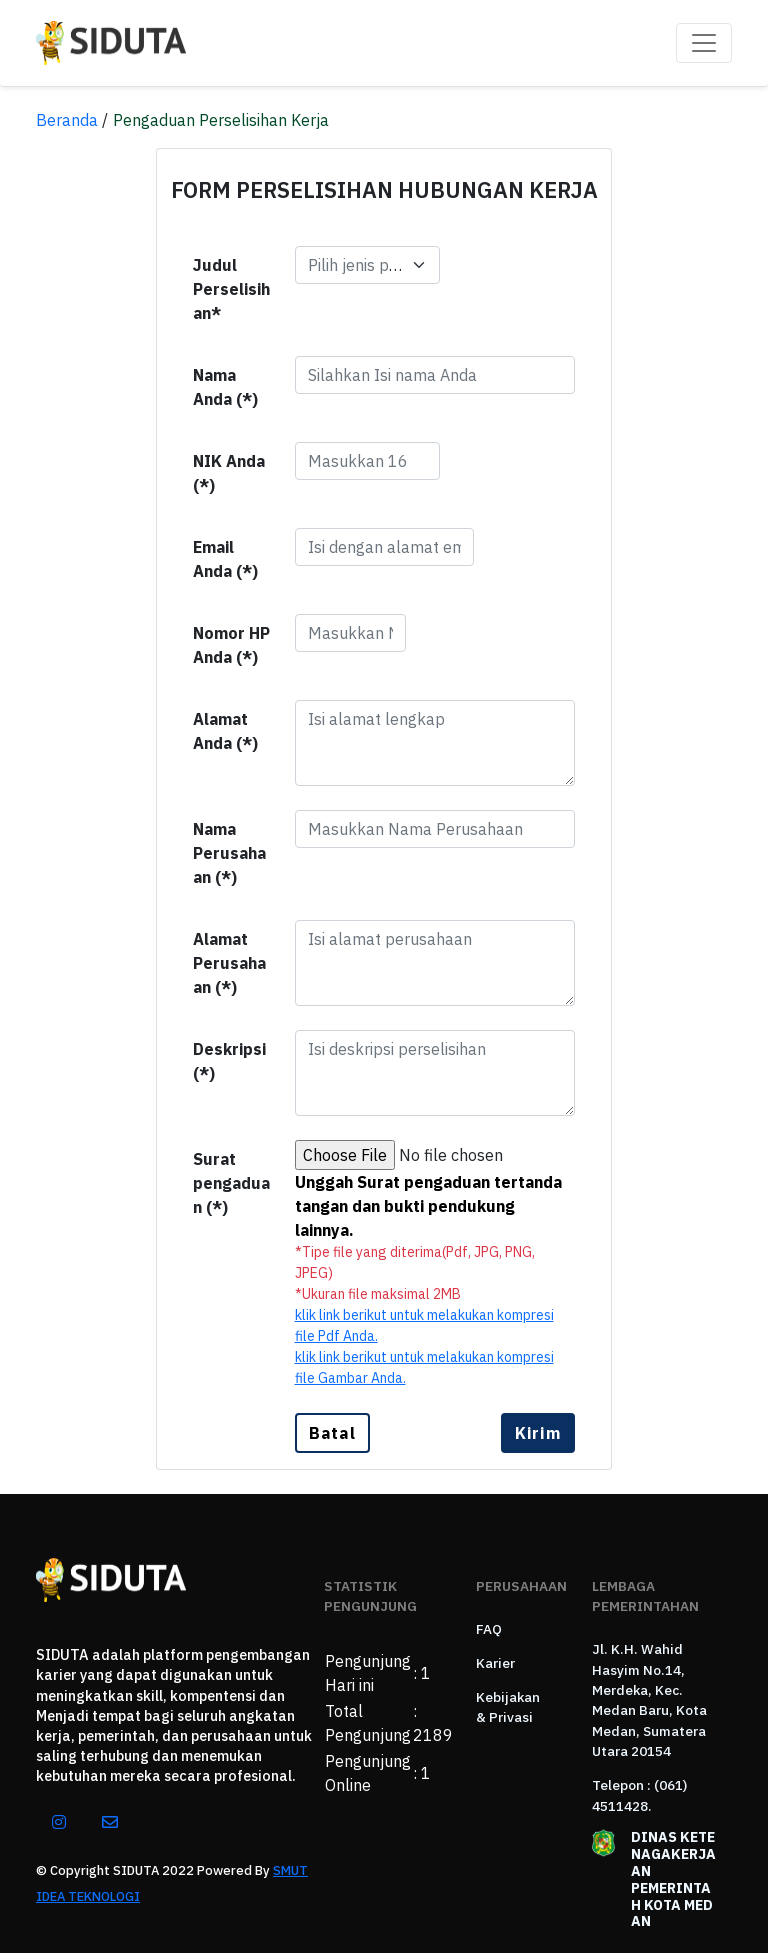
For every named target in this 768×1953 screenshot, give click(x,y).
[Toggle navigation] (704, 43)
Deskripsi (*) (229, 1061)
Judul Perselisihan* (231, 289)
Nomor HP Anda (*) (231, 645)
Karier (495, 1663)
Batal (333, 1433)
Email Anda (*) (225, 559)
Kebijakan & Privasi (508, 1707)
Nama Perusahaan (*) (229, 853)
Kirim (538, 1433)
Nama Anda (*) (225, 387)
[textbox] (355, 265)
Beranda (67, 120)
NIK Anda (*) (229, 473)
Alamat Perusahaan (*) (229, 963)
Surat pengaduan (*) (231, 1183)
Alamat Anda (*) (225, 731)
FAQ (489, 1629)
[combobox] (367, 265)
